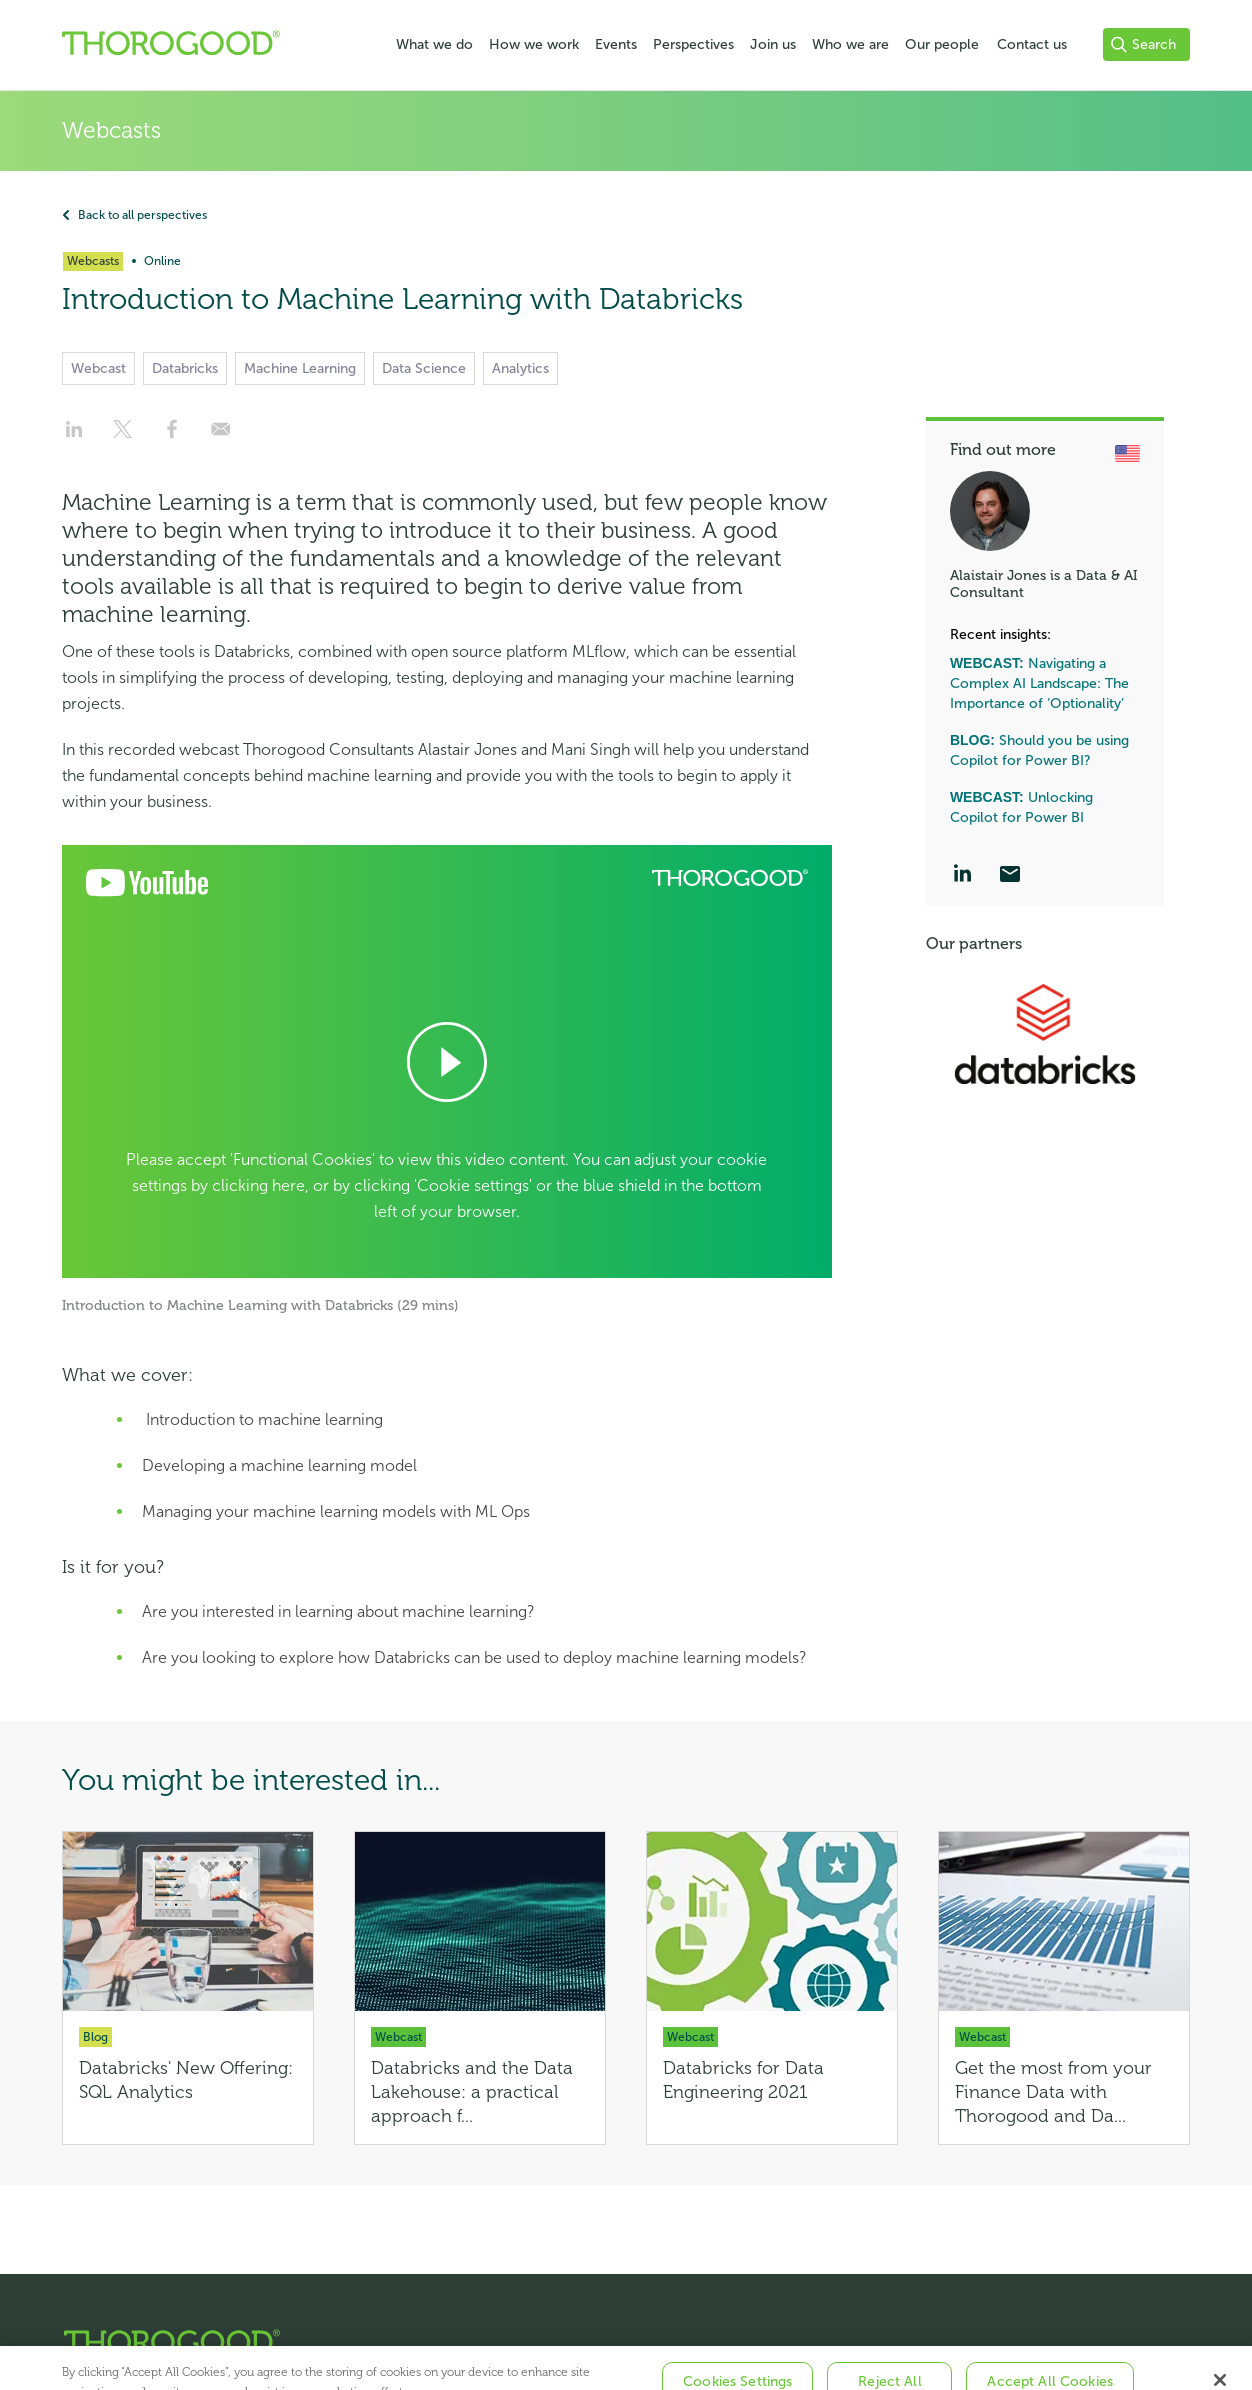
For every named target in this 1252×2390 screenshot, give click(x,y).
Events (616, 44)
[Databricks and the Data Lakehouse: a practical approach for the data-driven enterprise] (480, 1988)
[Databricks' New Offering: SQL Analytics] (188, 1988)
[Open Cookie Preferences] (447, 1061)
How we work (534, 44)
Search (1143, 44)
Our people (942, 44)
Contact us (1032, 44)
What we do (434, 44)
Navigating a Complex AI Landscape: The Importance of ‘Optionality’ (1039, 683)
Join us (773, 44)
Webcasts (111, 130)
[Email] (1010, 876)
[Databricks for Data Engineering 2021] (772, 1988)
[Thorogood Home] (608, 2341)
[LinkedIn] (962, 876)
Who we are (850, 44)
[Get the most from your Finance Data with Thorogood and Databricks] (1064, 1988)
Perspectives (693, 44)
